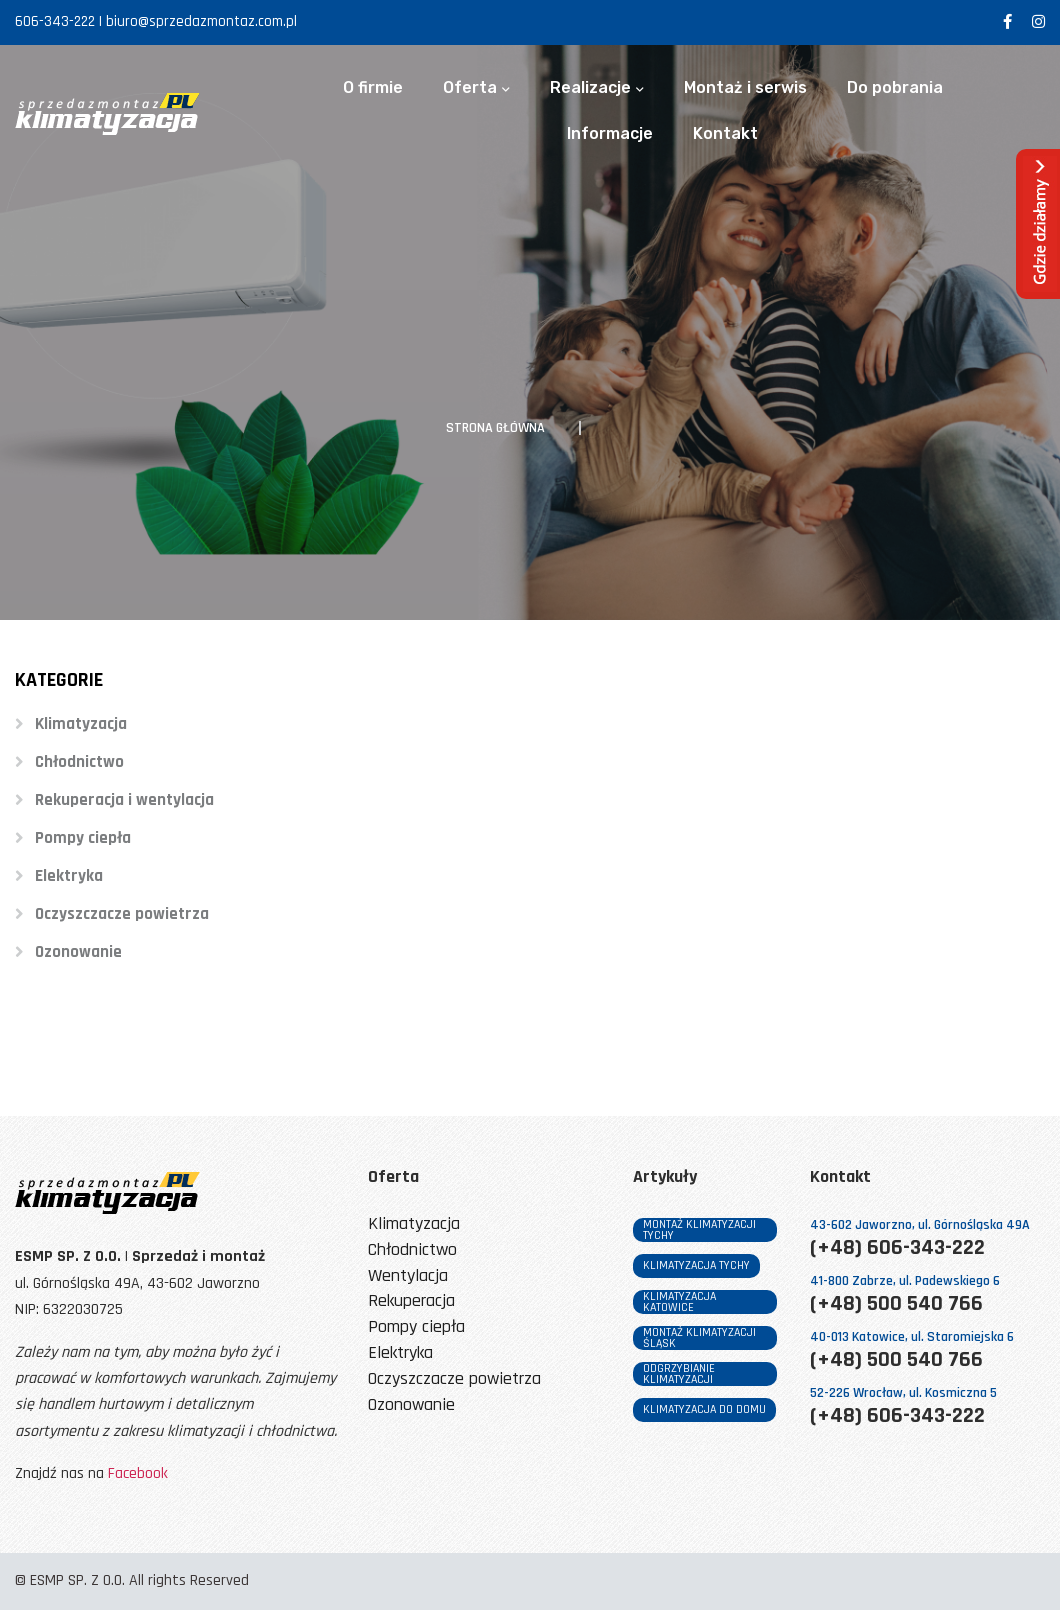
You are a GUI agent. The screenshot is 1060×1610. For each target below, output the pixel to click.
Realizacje (590, 88)
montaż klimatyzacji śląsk (699, 1338)
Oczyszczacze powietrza (122, 914)
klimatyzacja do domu (704, 1409)
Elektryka (69, 876)
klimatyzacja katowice (679, 1302)
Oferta (470, 88)
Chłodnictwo (79, 762)
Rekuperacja (411, 1301)
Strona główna (495, 428)
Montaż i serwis (745, 88)
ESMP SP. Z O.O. (77, 1580)
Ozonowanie (78, 952)
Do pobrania (895, 88)
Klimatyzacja (81, 724)
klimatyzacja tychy (696, 1265)
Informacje (610, 134)
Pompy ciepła (83, 838)
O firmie (373, 88)
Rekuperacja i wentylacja (124, 800)
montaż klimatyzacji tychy (699, 1230)
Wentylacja (408, 1276)
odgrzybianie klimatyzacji (679, 1374)
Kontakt (725, 134)
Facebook (138, 1473)
